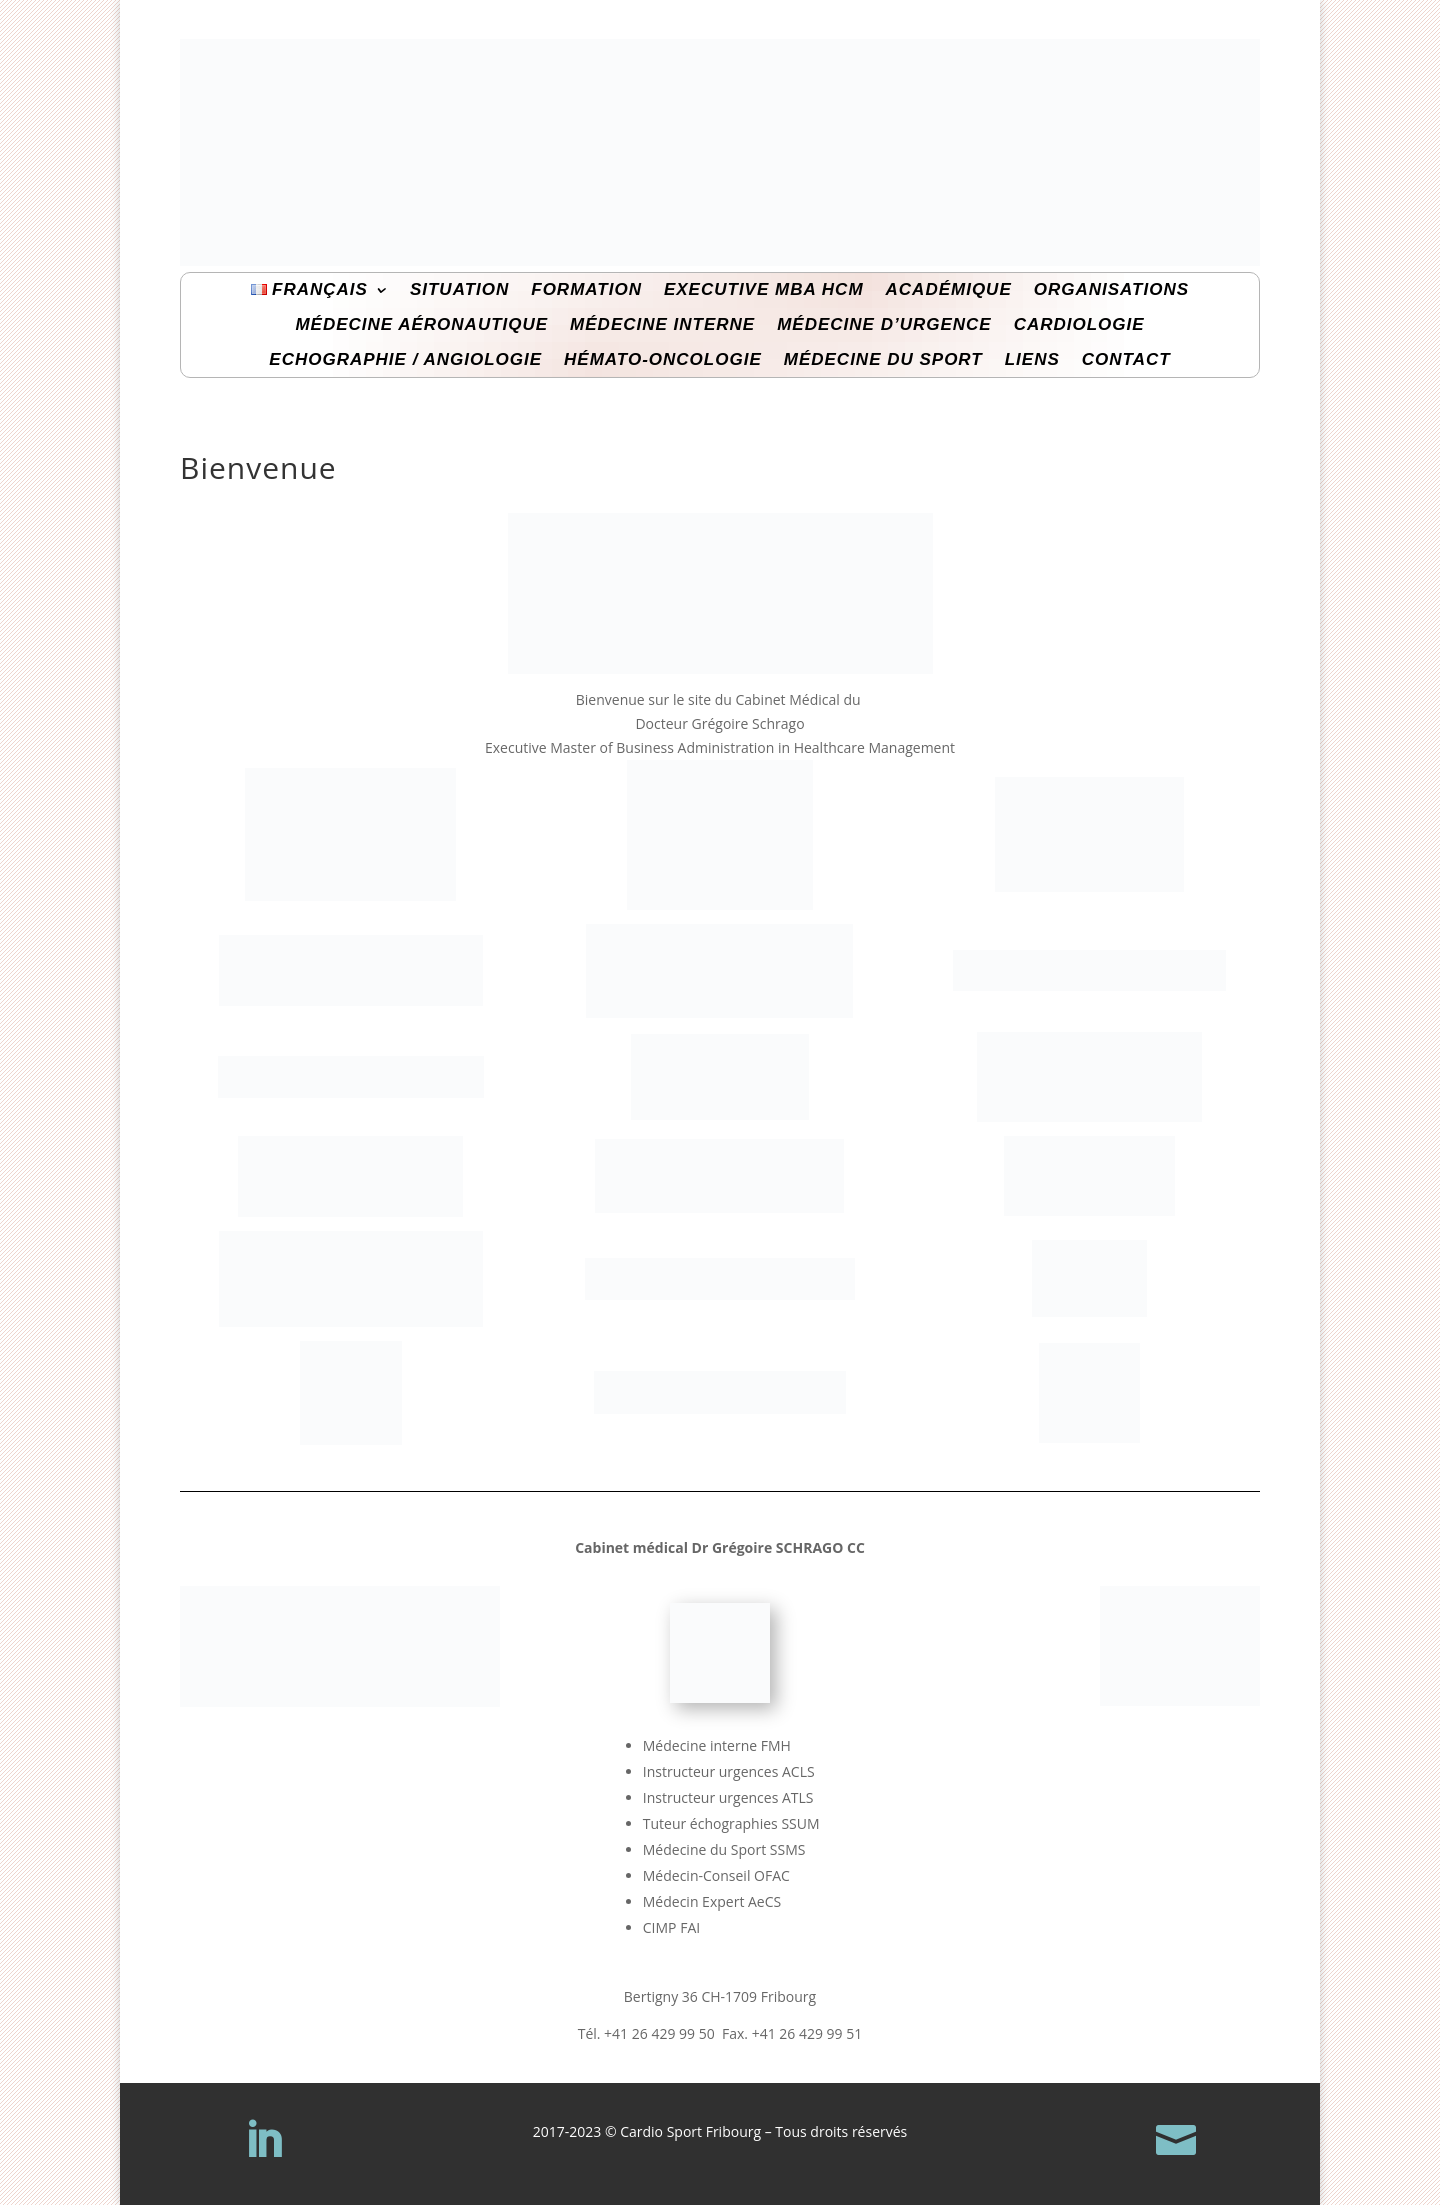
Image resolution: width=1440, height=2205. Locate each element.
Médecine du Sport (883, 360)
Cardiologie (1079, 325)
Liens (1032, 360)
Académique (949, 290)
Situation (459, 290)
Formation (586, 290)
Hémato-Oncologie (663, 360)
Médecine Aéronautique (421, 325)
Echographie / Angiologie (405, 360)
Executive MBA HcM (764, 290)
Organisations (1111, 290)
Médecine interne (662, 325)
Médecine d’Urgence (884, 325)
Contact (1126, 360)
